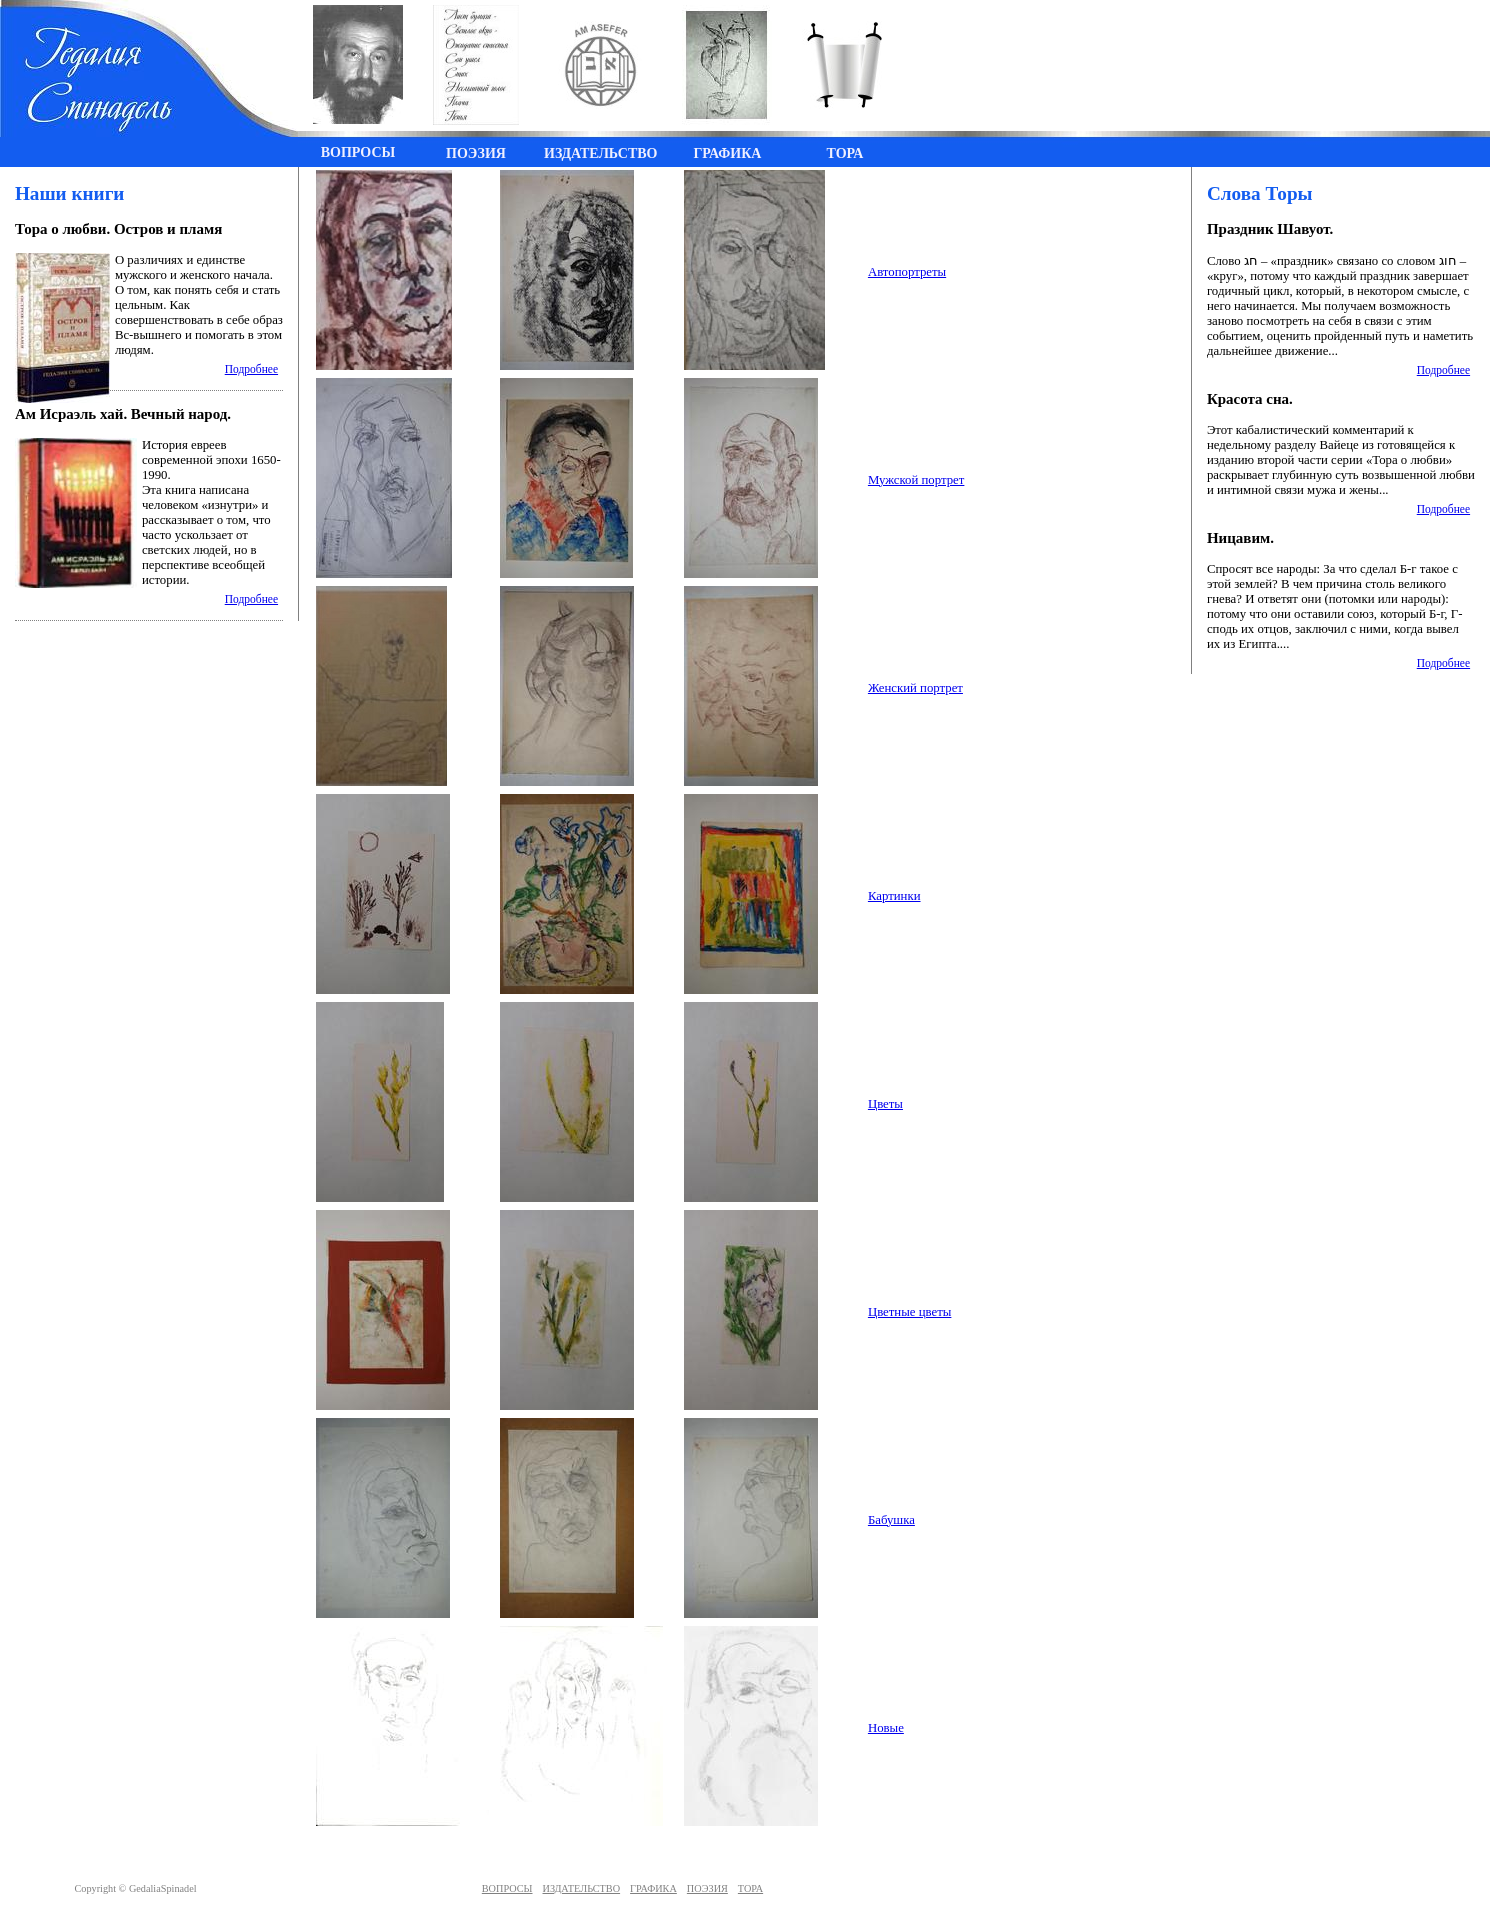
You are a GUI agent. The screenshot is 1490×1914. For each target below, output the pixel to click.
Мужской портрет (916, 480)
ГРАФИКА (653, 1888)
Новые (886, 1728)
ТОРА (750, 1888)
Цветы (885, 1104)
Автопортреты (907, 272)
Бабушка (891, 1520)
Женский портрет (915, 688)
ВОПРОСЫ (507, 1888)
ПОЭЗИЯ (707, 1888)
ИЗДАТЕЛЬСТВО (582, 1888)
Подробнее (251, 369)
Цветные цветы (910, 1312)
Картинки (894, 896)
